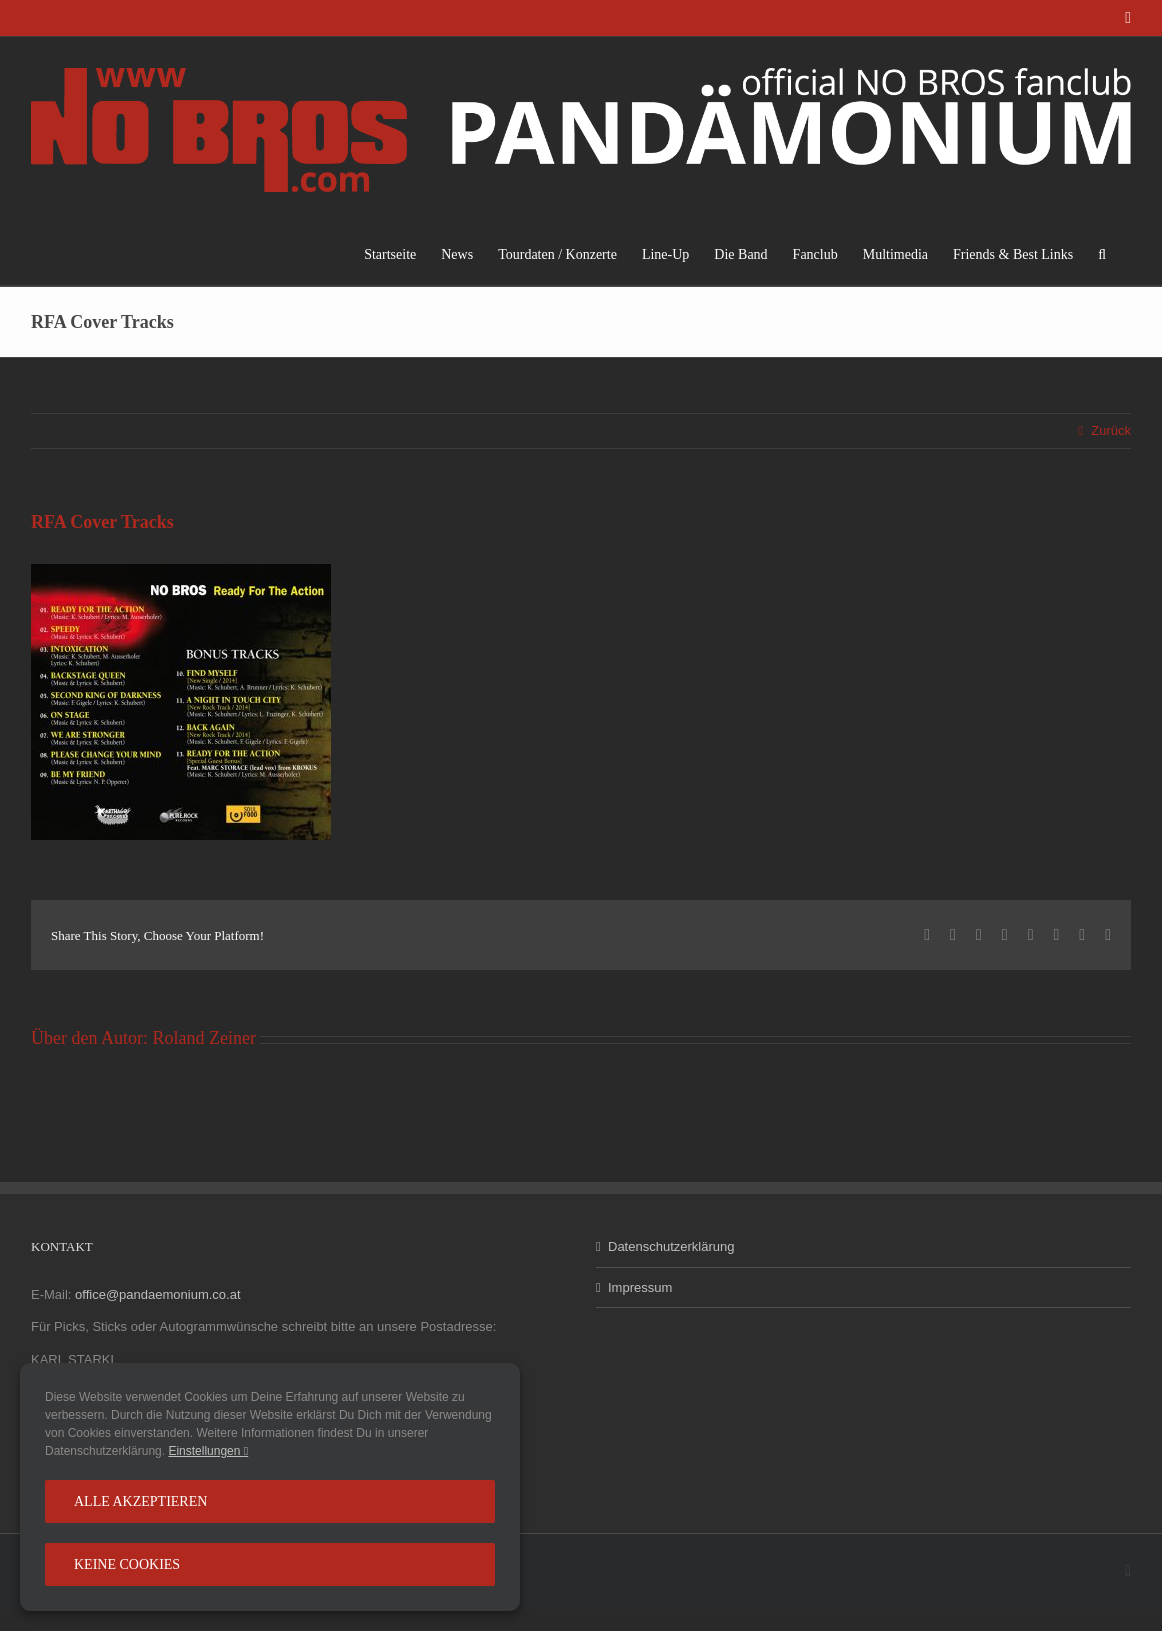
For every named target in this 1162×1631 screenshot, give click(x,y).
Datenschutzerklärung (671, 1246)
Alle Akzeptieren (140, 1501)
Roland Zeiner (203, 1038)
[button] (1102, 254)
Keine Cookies (127, 1564)
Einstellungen (208, 1451)
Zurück (1111, 430)
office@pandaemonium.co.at (157, 1294)
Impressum (640, 1287)
